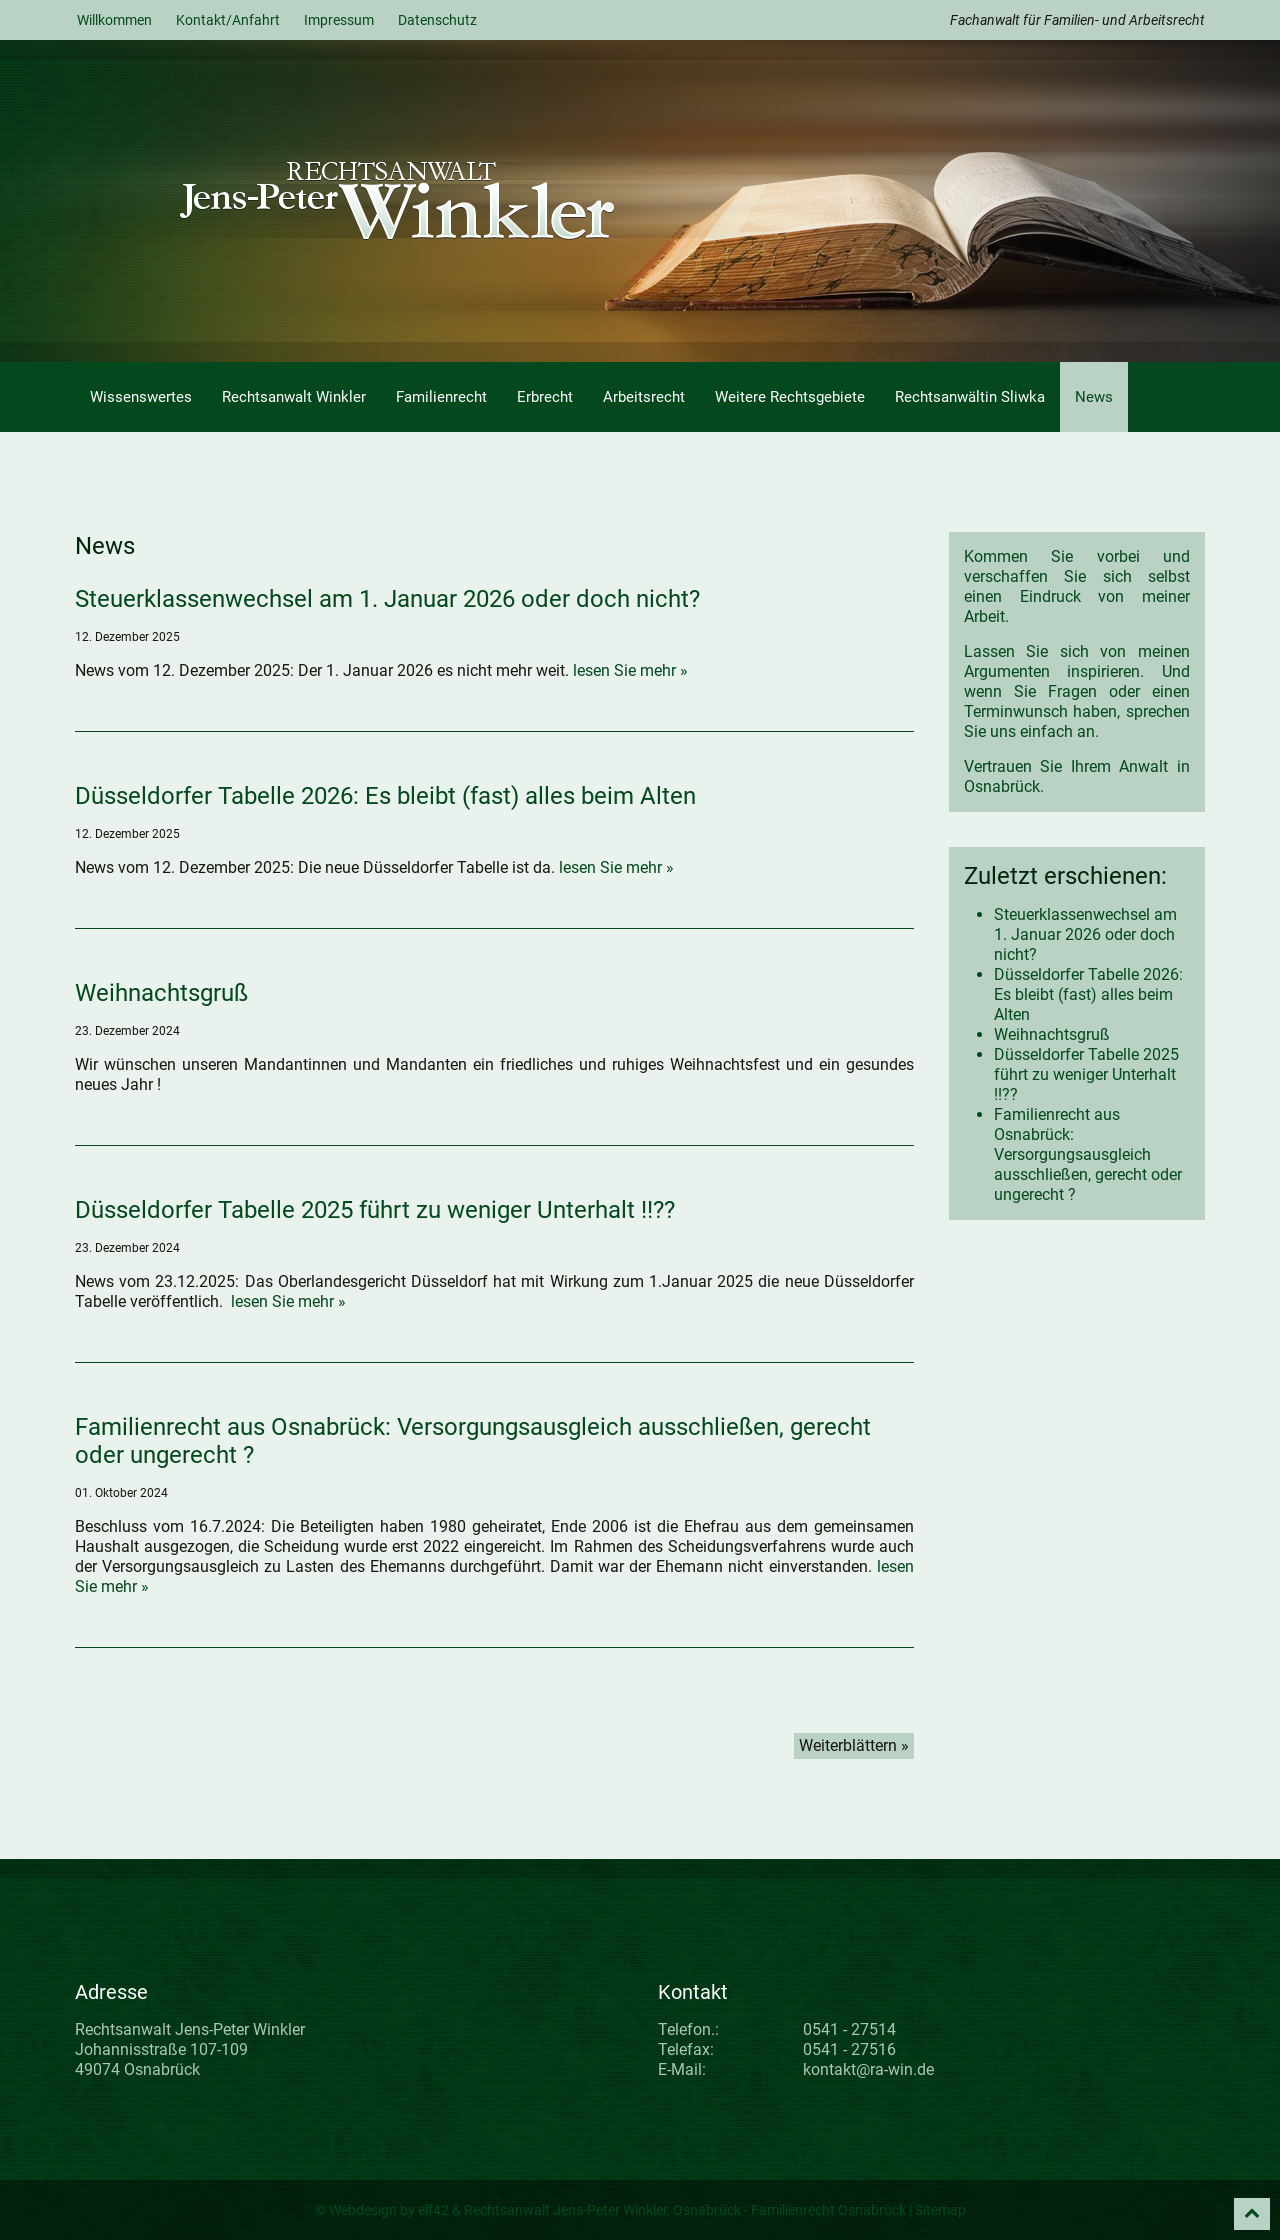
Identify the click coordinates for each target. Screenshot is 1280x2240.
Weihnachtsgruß (161, 993)
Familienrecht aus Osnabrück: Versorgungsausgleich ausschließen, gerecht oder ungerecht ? (1088, 1154)
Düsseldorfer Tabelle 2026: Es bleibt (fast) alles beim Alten (385, 796)
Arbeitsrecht (644, 397)
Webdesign (363, 2210)
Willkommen (114, 20)
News (1094, 397)
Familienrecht (441, 397)
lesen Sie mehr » (630, 670)
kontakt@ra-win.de (868, 2069)
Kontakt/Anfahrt (228, 20)
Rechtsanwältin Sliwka (970, 397)
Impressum (339, 20)
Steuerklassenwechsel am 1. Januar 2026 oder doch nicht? (387, 599)
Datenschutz (437, 20)
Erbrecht (545, 397)
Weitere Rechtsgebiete (790, 397)
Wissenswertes (141, 397)
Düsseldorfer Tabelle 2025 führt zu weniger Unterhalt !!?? (375, 1210)
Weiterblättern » (854, 1745)
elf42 (433, 2210)
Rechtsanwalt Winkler (294, 397)
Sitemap (940, 2210)
